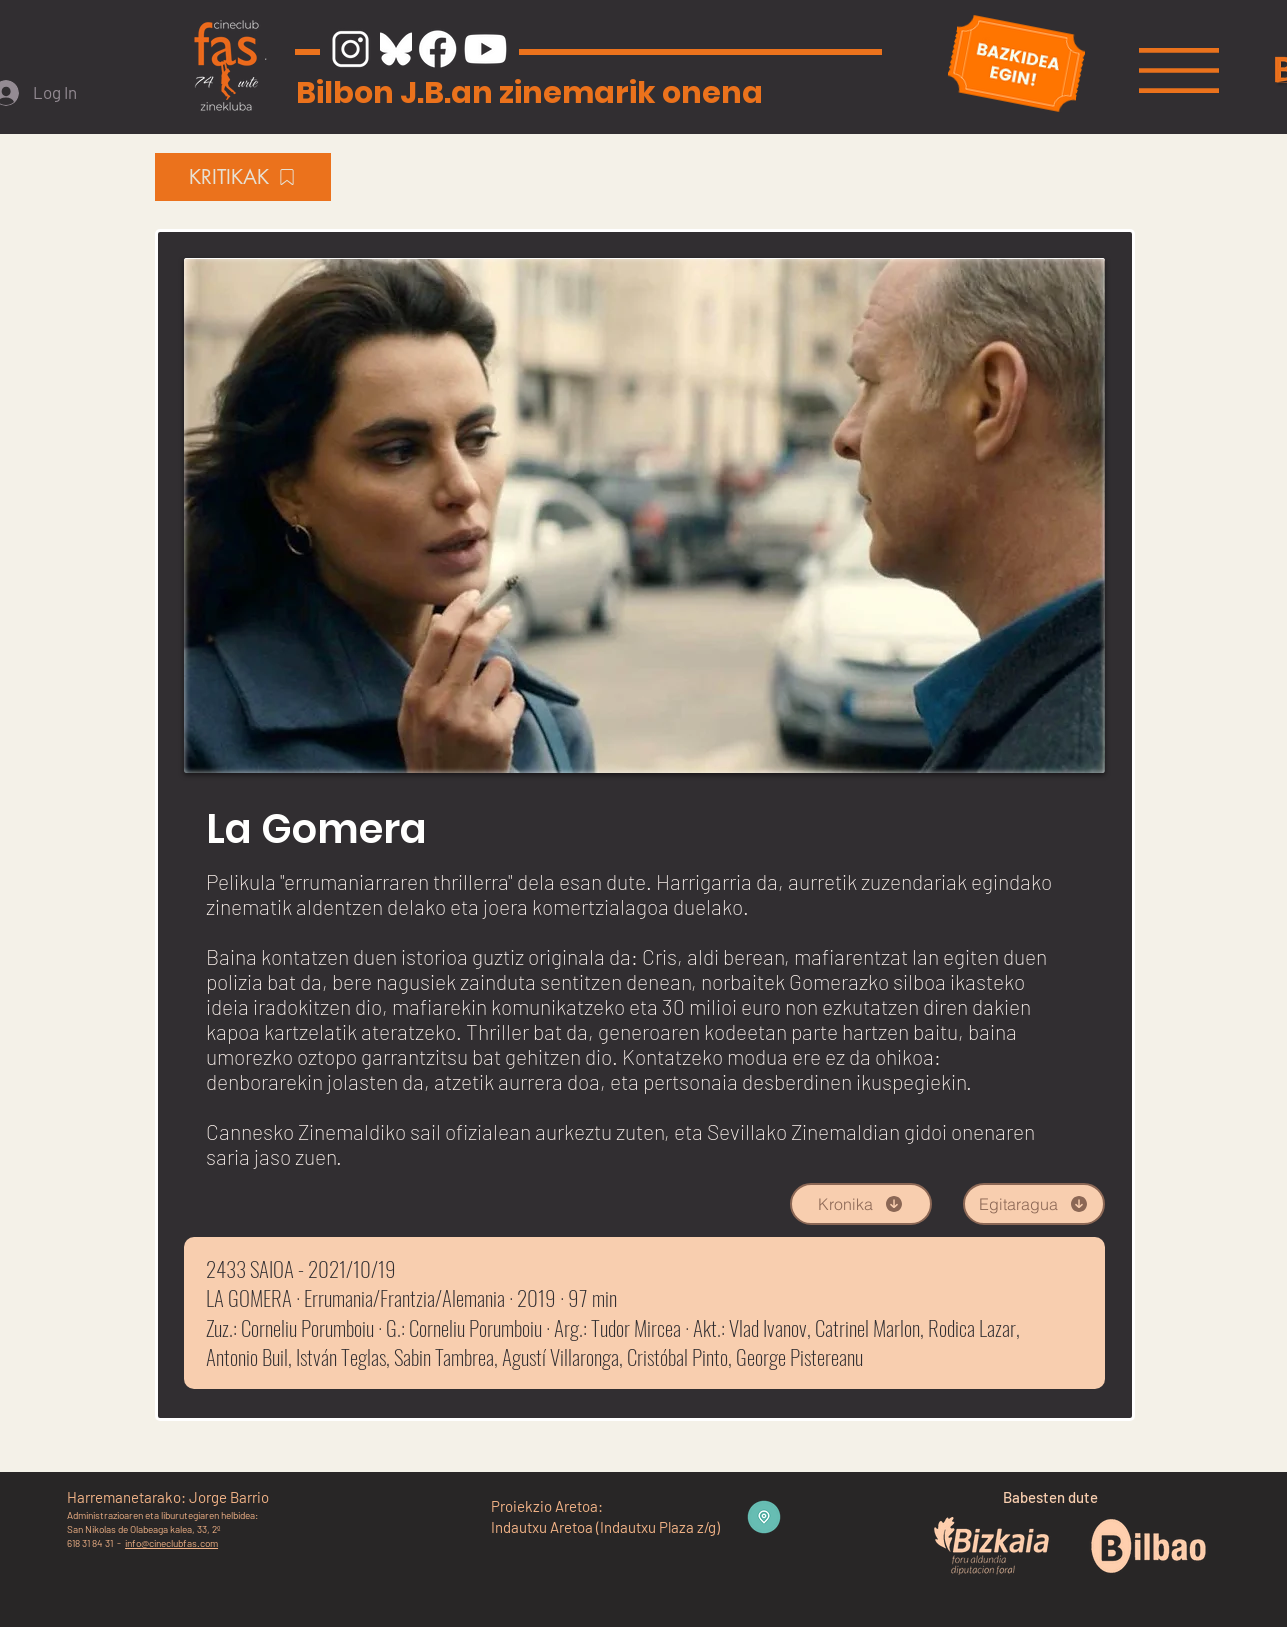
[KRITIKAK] (243, 177)
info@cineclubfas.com (171, 1543)
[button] (1179, 70)
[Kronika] (861, 1204)
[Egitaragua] (1034, 1204)
